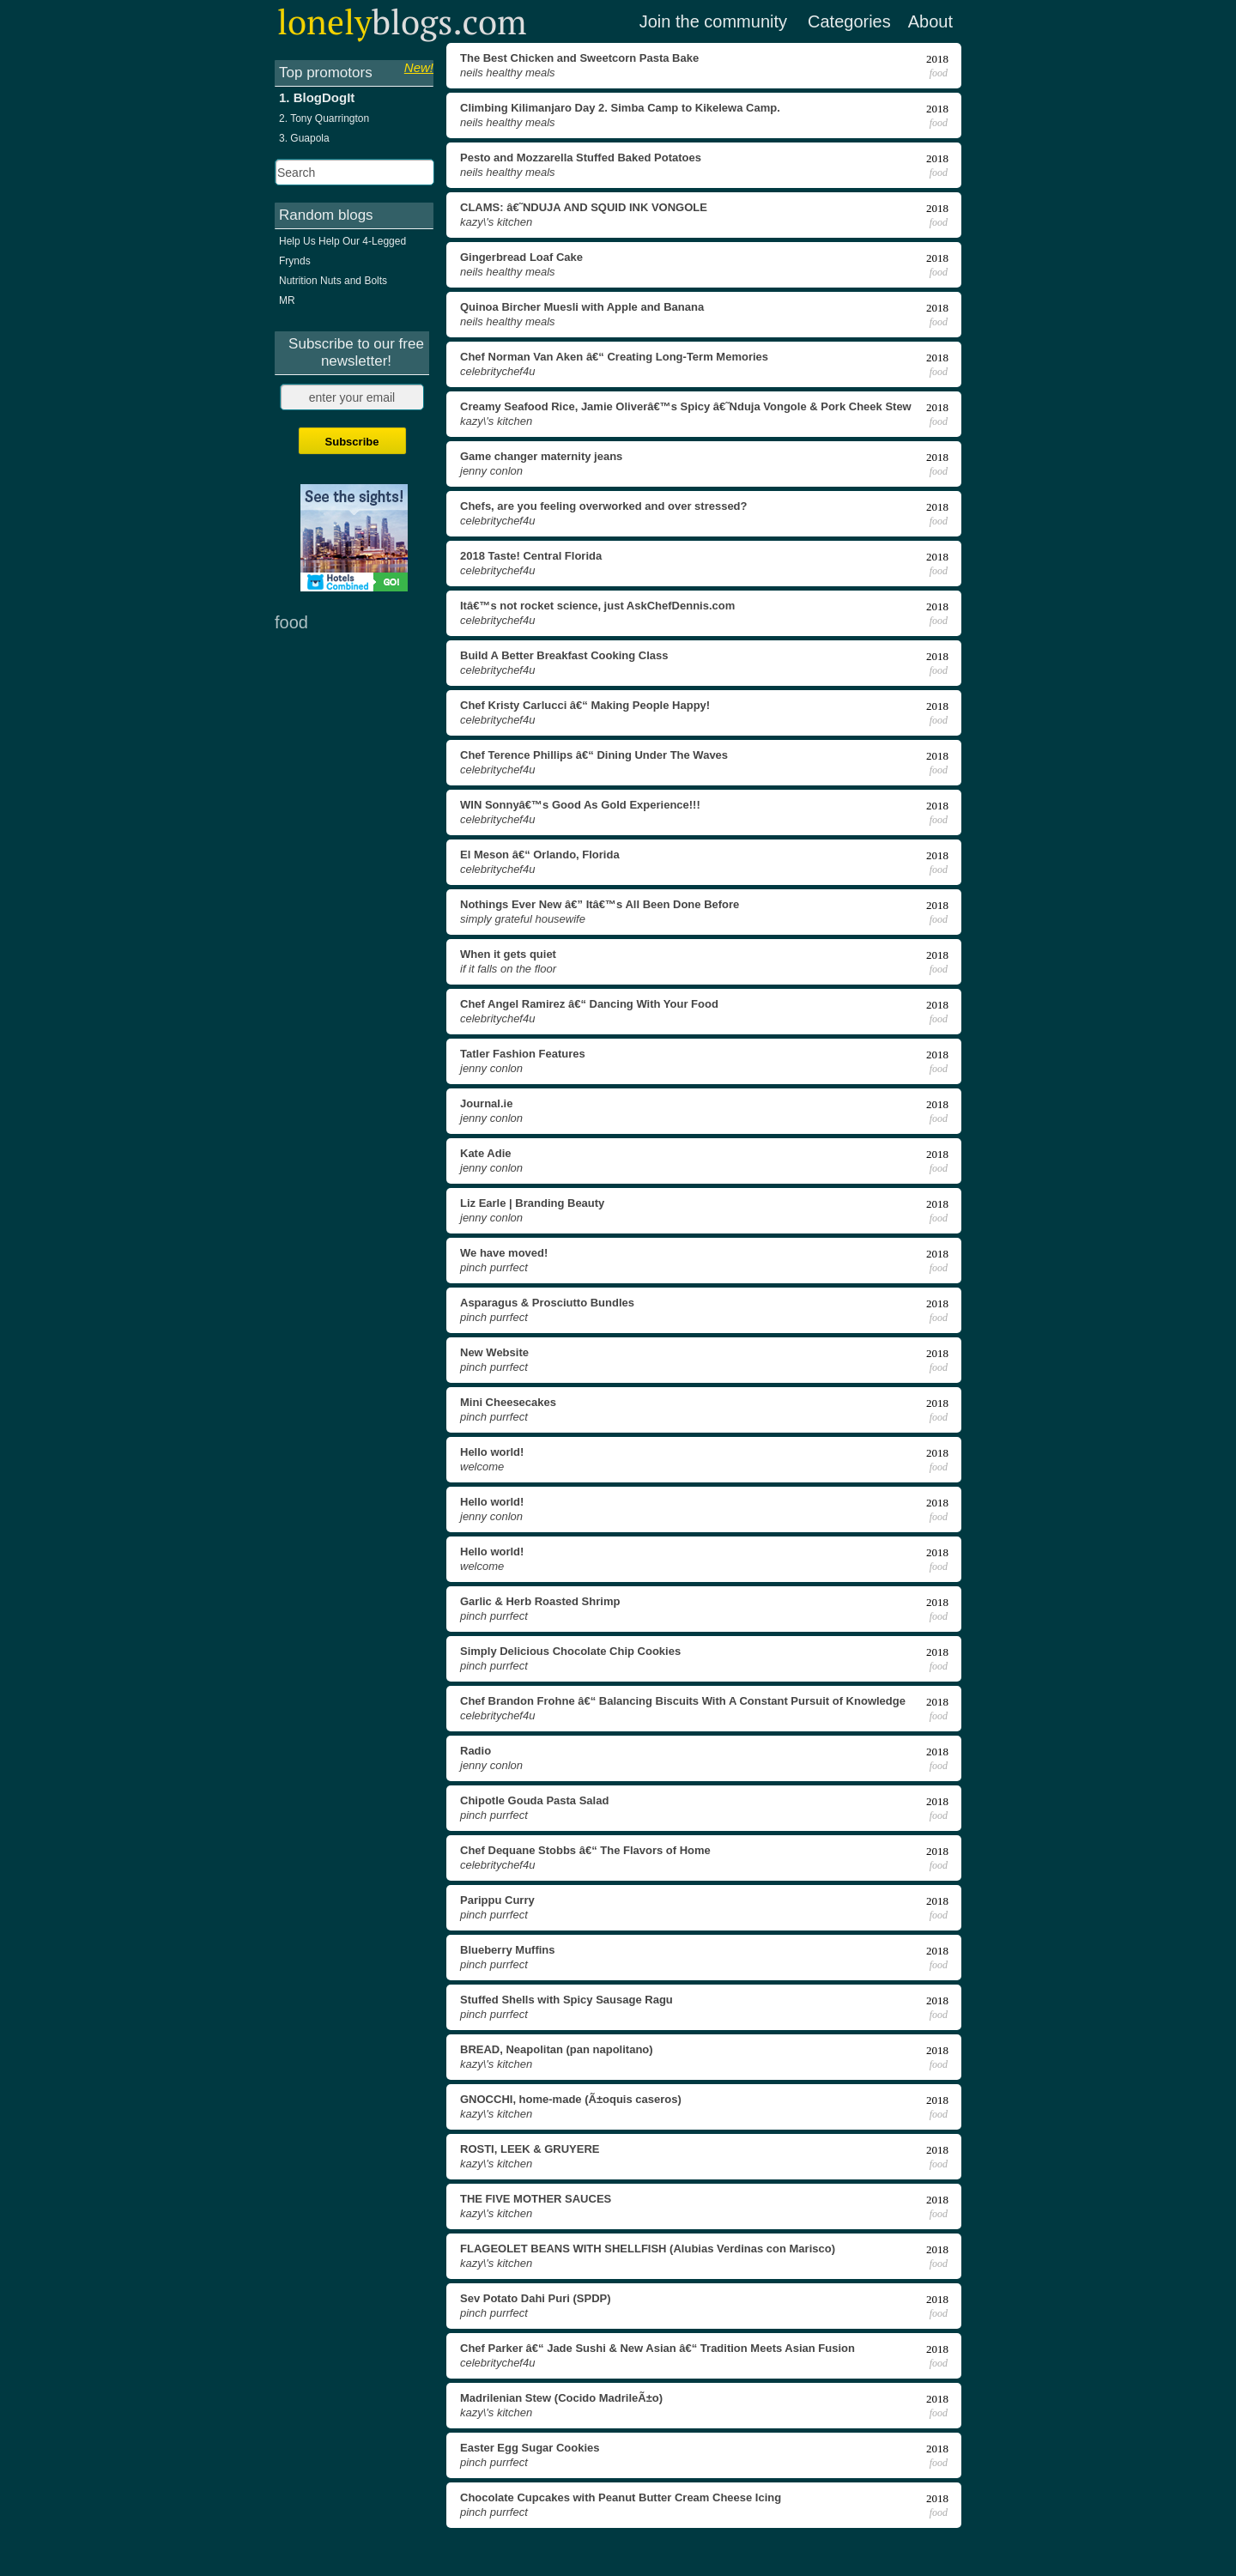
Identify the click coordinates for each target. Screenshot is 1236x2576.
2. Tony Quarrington (324, 118)
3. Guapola (304, 138)
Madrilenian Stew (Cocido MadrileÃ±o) (561, 2397)
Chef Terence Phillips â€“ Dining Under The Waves (594, 755)
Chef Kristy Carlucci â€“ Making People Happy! (585, 705)
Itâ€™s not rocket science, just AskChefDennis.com (597, 605)
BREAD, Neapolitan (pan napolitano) (556, 2049)
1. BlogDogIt (316, 97)
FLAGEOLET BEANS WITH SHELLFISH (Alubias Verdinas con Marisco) (647, 2248)
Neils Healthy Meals (507, 72)
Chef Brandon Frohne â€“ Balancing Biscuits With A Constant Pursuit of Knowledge (683, 1700)
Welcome (482, 1466)
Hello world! (492, 1452)
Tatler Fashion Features (522, 1053)
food (939, 73)
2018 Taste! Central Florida (531, 555)
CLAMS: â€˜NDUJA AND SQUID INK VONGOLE (583, 207)
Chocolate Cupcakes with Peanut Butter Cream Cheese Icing (620, 2497)
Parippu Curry (497, 1900)
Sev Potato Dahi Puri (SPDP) (535, 2298)
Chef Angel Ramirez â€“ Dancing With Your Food (589, 1003)
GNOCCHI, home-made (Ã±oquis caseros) (571, 2099)
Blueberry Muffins (507, 1949)
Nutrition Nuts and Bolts (333, 281)
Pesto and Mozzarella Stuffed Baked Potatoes (580, 157)
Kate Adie (485, 1153)
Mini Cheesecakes (508, 1402)
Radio (475, 1750)
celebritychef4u (497, 371)
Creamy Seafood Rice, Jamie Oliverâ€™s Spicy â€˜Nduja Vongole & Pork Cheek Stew (686, 406)
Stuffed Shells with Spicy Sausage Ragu (566, 1999)
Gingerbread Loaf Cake (521, 257)
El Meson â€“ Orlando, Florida (540, 854)
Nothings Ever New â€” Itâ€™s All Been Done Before (599, 904)
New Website (494, 1352)
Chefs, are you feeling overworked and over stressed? (604, 506)
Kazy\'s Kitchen (496, 221)
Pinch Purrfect (494, 1267)
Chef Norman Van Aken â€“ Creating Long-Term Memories (614, 356)
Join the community (713, 21)
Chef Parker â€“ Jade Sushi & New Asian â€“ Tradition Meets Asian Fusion (657, 2348)
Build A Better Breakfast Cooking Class (564, 655)
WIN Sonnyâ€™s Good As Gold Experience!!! (580, 804)
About (930, 21)
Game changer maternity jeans (541, 456)
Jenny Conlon (491, 470)
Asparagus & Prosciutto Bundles (547, 1302)
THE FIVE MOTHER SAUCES (535, 2198)
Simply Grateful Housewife (522, 918)
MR (287, 300)
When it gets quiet (508, 954)
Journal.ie (486, 1103)
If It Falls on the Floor (508, 968)
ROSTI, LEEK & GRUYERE (530, 2149)
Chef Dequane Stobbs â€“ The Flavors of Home (585, 1850)
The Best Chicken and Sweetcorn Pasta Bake (579, 58)
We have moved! (504, 1252)
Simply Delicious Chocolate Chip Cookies (570, 1651)
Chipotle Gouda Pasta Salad (534, 1800)
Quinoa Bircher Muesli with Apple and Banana (582, 306)
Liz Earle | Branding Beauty (532, 1203)
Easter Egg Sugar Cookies (530, 2447)
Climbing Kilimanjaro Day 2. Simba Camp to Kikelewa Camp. (620, 107)
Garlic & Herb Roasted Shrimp (540, 1601)
